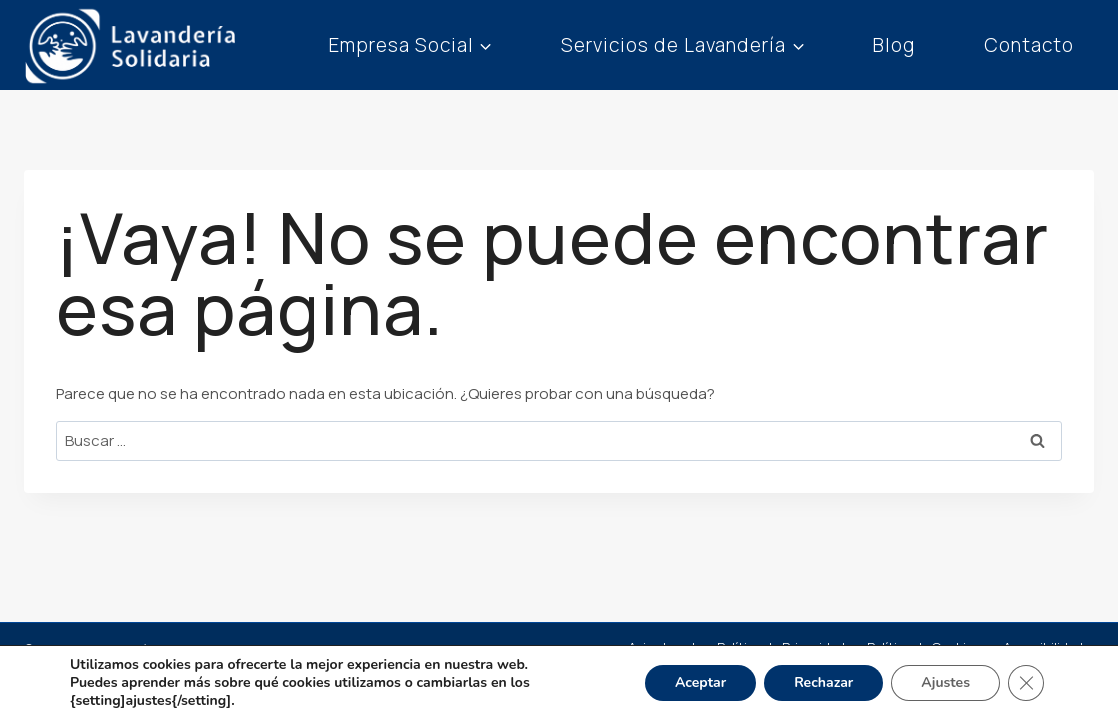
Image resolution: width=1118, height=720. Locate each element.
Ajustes (945, 682)
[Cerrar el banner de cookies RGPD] (1026, 683)
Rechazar (823, 682)
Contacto (1029, 45)
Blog (894, 45)
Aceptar (700, 682)
